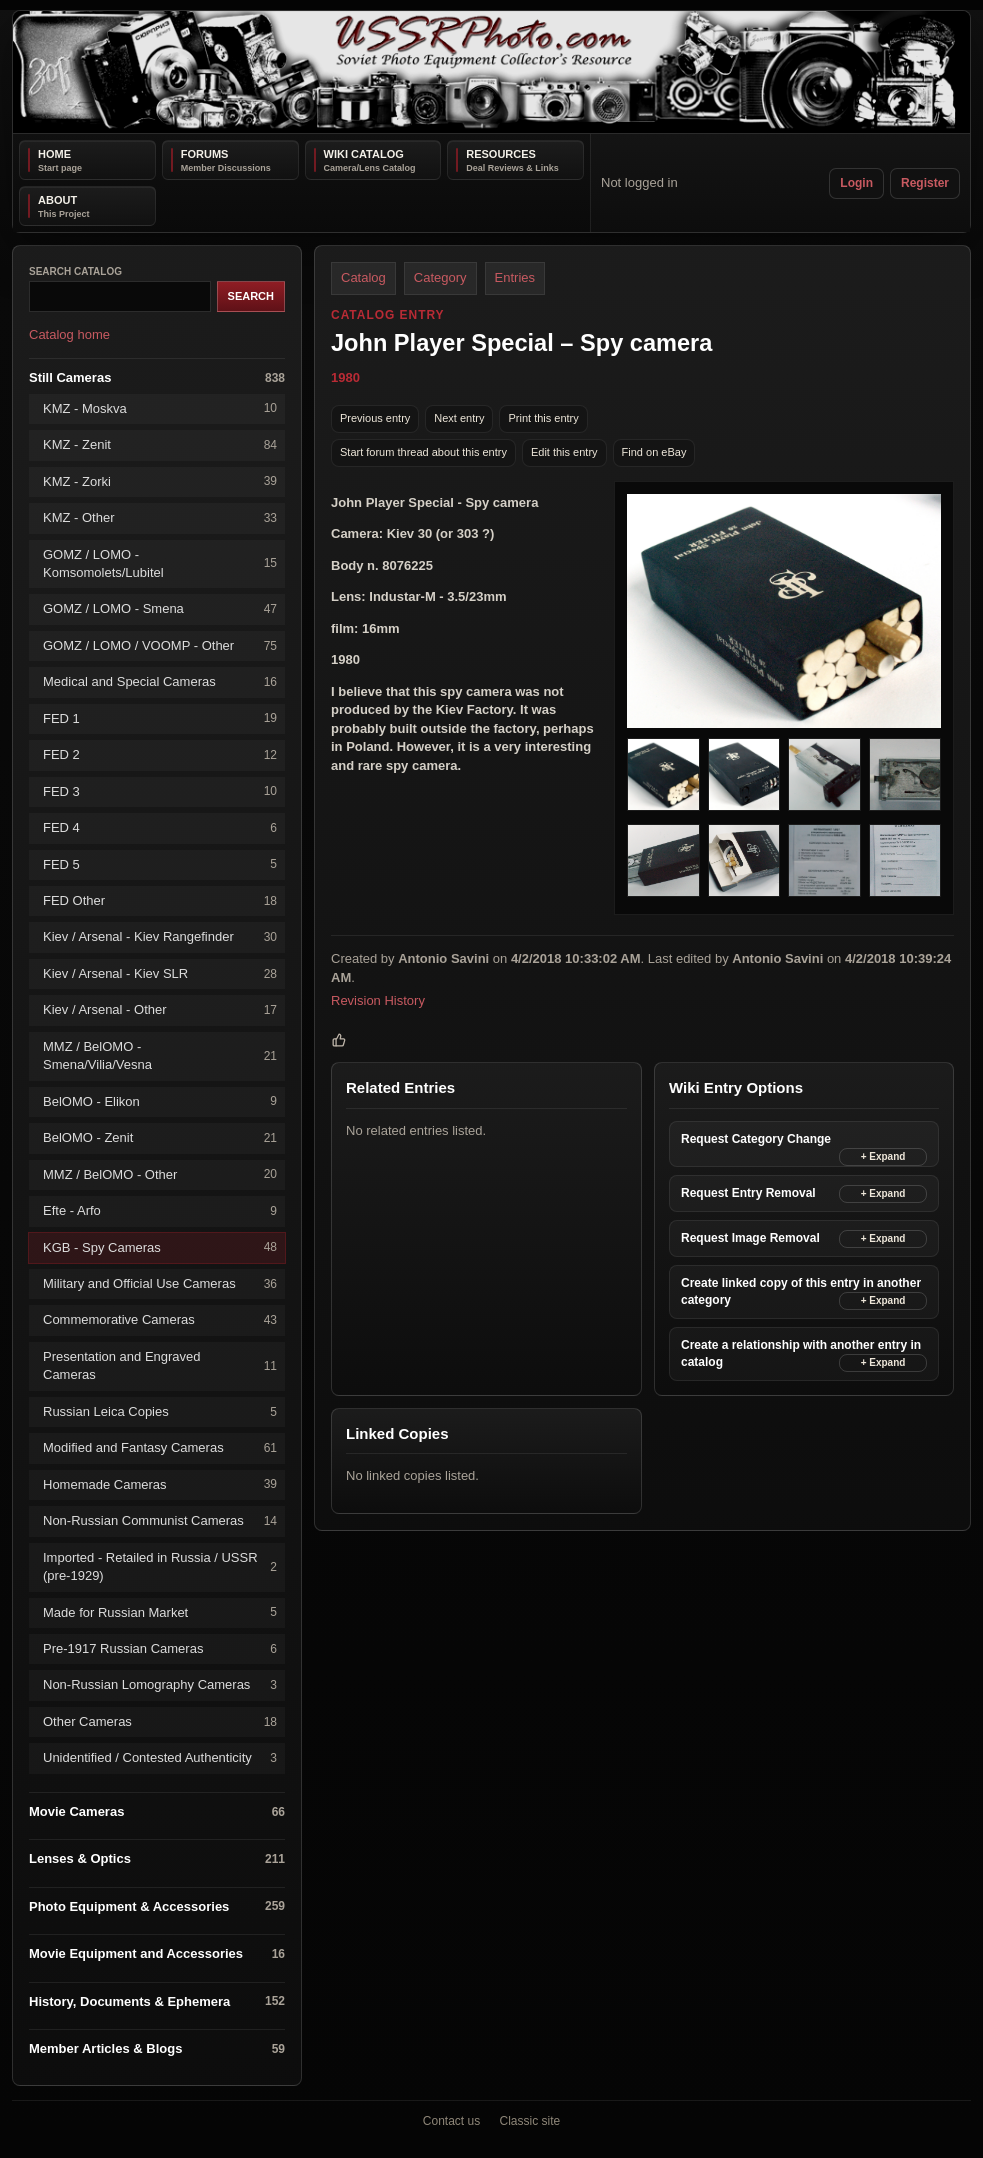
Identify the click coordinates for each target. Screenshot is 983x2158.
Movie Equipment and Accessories (157, 1954)
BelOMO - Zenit (160, 1138)
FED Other (160, 901)
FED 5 (160, 864)
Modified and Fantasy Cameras (160, 1448)
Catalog (363, 277)
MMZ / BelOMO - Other (160, 1174)
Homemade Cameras (160, 1484)
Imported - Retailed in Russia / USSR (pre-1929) (160, 1566)
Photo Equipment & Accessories (157, 1906)
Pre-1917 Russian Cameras (160, 1649)
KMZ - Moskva (160, 408)
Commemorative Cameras (160, 1320)
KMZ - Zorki (160, 481)
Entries (515, 277)
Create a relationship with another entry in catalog (801, 1353)
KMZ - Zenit (160, 445)
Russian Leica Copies (160, 1412)
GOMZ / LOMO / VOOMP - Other (160, 646)
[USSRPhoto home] (491, 72)
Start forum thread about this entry (423, 452)
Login (856, 183)
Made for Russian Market (160, 1612)
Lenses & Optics (157, 1859)
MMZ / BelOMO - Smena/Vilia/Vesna (160, 1055)
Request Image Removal (750, 1238)
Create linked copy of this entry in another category (801, 1291)
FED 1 (160, 718)
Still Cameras (157, 378)
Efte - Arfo (160, 1211)
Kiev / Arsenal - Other (160, 1010)
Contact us (451, 2121)
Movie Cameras (157, 1812)
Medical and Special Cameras (160, 682)
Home (54, 154)
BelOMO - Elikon (160, 1101)
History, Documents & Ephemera (157, 2001)
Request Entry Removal (748, 1193)
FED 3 (160, 791)
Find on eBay (654, 452)
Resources (501, 154)
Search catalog (75, 271)
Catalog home (69, 334)
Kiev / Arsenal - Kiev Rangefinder (160, 937)
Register (925, 183)
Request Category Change (756, 1139)
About (57, 200)
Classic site (530, 2121)
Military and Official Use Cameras (160, 1284)
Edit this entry (564, 452)
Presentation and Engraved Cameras (160, 1365)
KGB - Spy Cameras (160, 1247)
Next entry (459, 418)
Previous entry (375, 418)
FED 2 (160, 755)
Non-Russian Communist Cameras (160, 1521)
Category (440, 277)
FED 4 (160, 828)
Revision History (378, 1000)
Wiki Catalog (364, 154)
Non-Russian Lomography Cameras (160, 1685)
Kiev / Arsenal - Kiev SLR (160, 974)
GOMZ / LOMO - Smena (160, 609)
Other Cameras (160, 1722)
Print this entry (543, 418)
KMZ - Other (160, 518)
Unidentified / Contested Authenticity (160, 1758)
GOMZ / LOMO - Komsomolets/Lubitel (160, 563)
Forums (205, 154)
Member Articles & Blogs (157, 2049)
